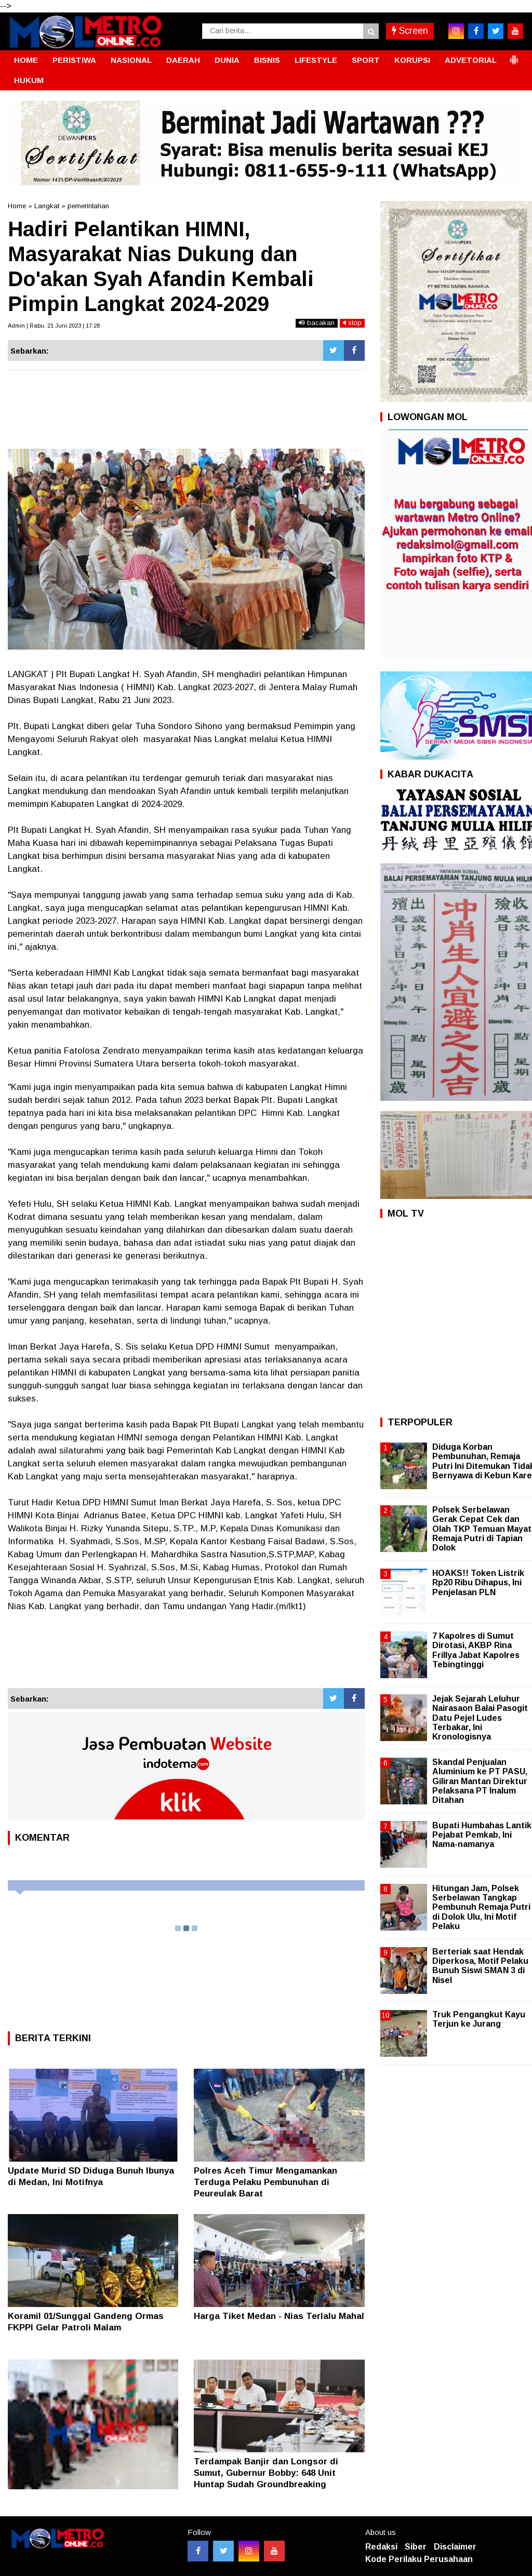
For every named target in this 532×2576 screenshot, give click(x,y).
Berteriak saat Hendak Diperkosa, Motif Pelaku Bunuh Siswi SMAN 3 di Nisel (480, 1966)
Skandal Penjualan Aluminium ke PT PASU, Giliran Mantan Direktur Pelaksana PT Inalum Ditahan (479, 1781)
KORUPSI (412, 60)
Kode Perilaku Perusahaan (419, 2559)
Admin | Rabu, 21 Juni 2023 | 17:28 (54, 325)
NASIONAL (131, 60)
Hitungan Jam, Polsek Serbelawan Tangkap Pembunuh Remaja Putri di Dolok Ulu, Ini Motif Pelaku (481, 1907)
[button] (514, 55)
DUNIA (227, 60)
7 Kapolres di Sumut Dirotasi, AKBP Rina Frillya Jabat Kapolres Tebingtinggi (476, 1650)
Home (17, 206)
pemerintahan (88, 206)
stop (352, 323)
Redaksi (381, 2546)
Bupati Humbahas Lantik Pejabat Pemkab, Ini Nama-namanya (481, 1835)
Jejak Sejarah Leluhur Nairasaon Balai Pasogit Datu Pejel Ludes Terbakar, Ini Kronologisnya (480, 1717)
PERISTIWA (74, 60)
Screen (410, 30)
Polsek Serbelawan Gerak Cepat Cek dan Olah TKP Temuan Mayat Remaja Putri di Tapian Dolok (481, 1528)
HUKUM (29, 80)
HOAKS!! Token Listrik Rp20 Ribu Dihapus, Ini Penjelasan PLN (478, 1582)
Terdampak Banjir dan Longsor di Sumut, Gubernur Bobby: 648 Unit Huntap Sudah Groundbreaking (266, 2473)
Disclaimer (455, 2546)
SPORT (366, 60)
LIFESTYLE (316, 60)
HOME (26, 60)
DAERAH (183, 60)
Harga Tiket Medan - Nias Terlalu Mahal (279, 2316)
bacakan (317, 323)
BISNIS (267, 60)
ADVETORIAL (471, 60)
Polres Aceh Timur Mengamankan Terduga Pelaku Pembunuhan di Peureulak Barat (265, 2182)
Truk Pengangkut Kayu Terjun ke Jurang (478, 2019)
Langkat (46, 206)
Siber (416, 2546)
